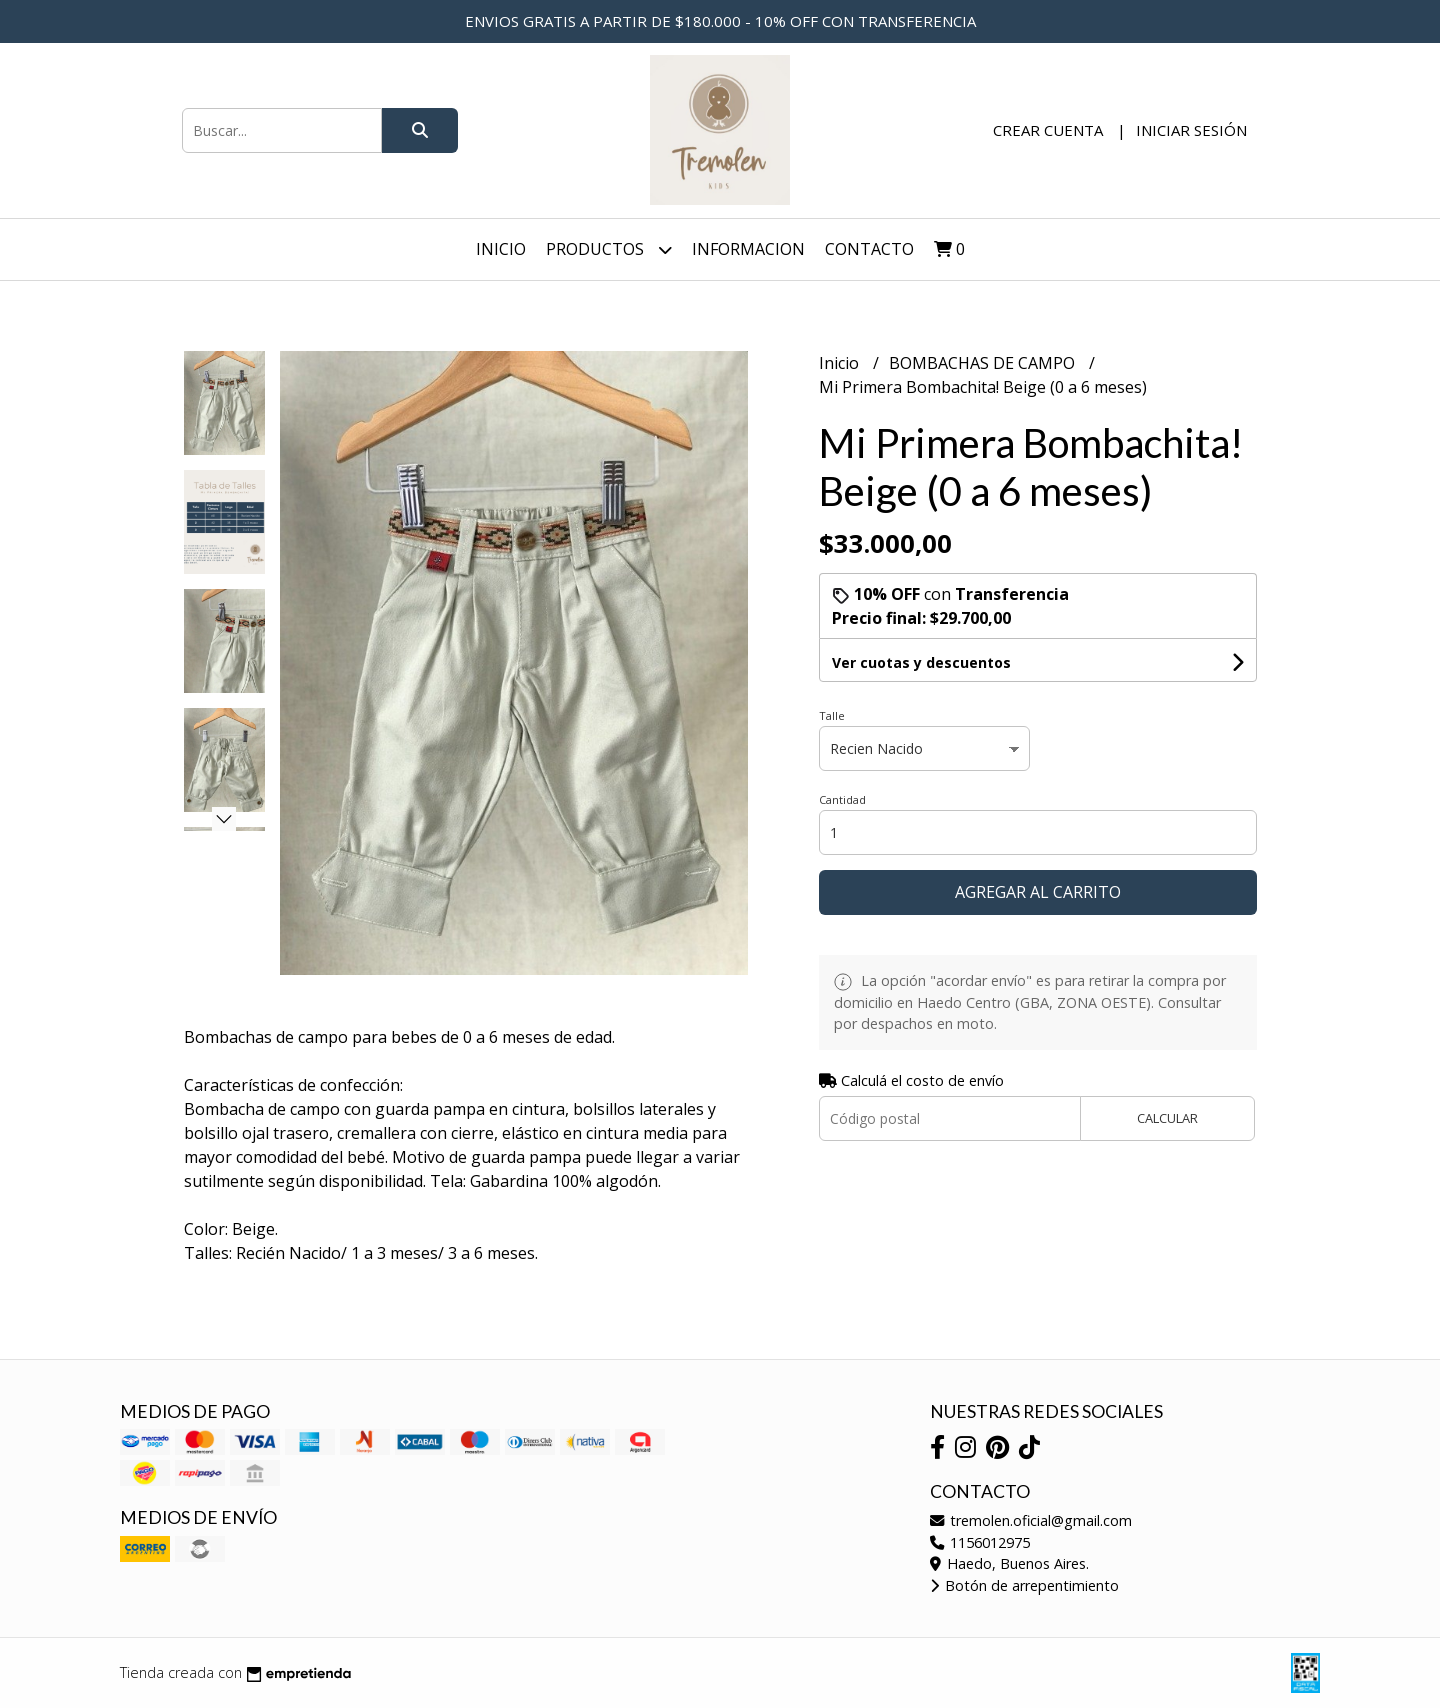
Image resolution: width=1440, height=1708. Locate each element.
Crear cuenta (1048, 130)
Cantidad (842, 799)
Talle (832, 715)
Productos (609, 249)
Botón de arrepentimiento (1024, 1585)
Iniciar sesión (1191, 130)
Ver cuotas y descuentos (921, 662)
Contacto (869, 249)
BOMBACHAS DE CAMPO (984, 363)
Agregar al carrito (1038, 892)
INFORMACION (748, 249)
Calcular (1167, 1118)
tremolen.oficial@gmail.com (1031, 1520)
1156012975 (980, 1542)
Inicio (501, 249)
